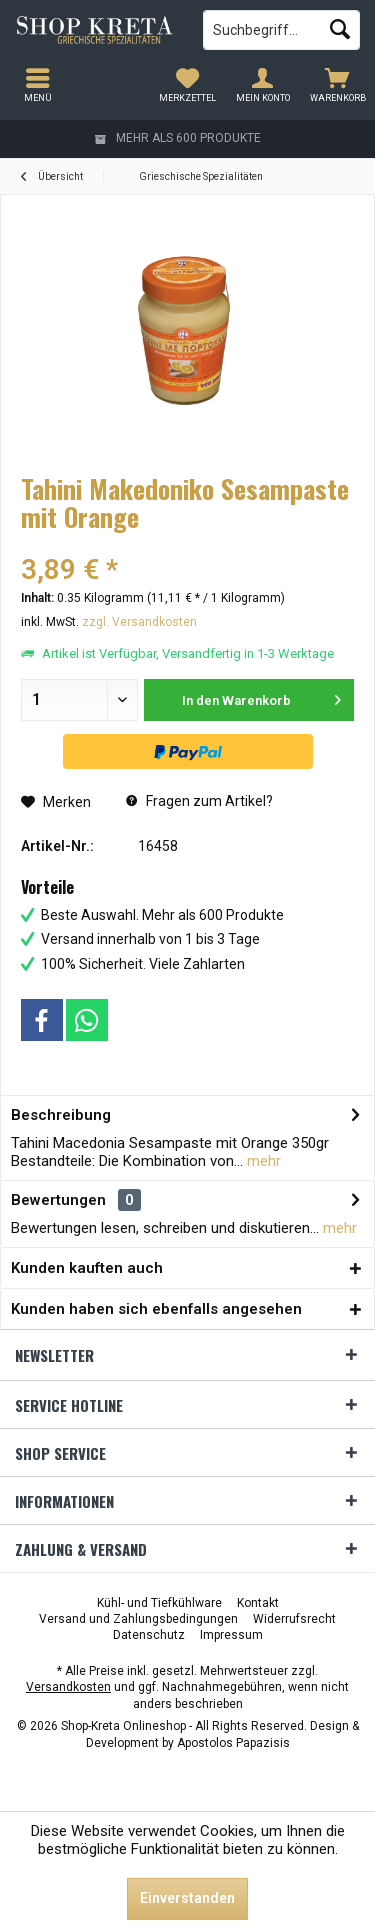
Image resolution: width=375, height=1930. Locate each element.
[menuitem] (337, 85)
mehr (262, 1161)
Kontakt (258, 1603)
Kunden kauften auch (87, 1268)
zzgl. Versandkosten (139, 622)
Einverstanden (187, 1898)
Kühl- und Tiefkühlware (159, 1603)
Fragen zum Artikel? (199, 801)
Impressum (231, 1635)
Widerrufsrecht (294, 1619)
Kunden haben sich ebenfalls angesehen (156, 1309)
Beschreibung (61, 1115)
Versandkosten (68, 1687)
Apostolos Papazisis (233, 1743)
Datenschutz (149, 1635)
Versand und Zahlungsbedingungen (138, 1619)
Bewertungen (58, 1200)
